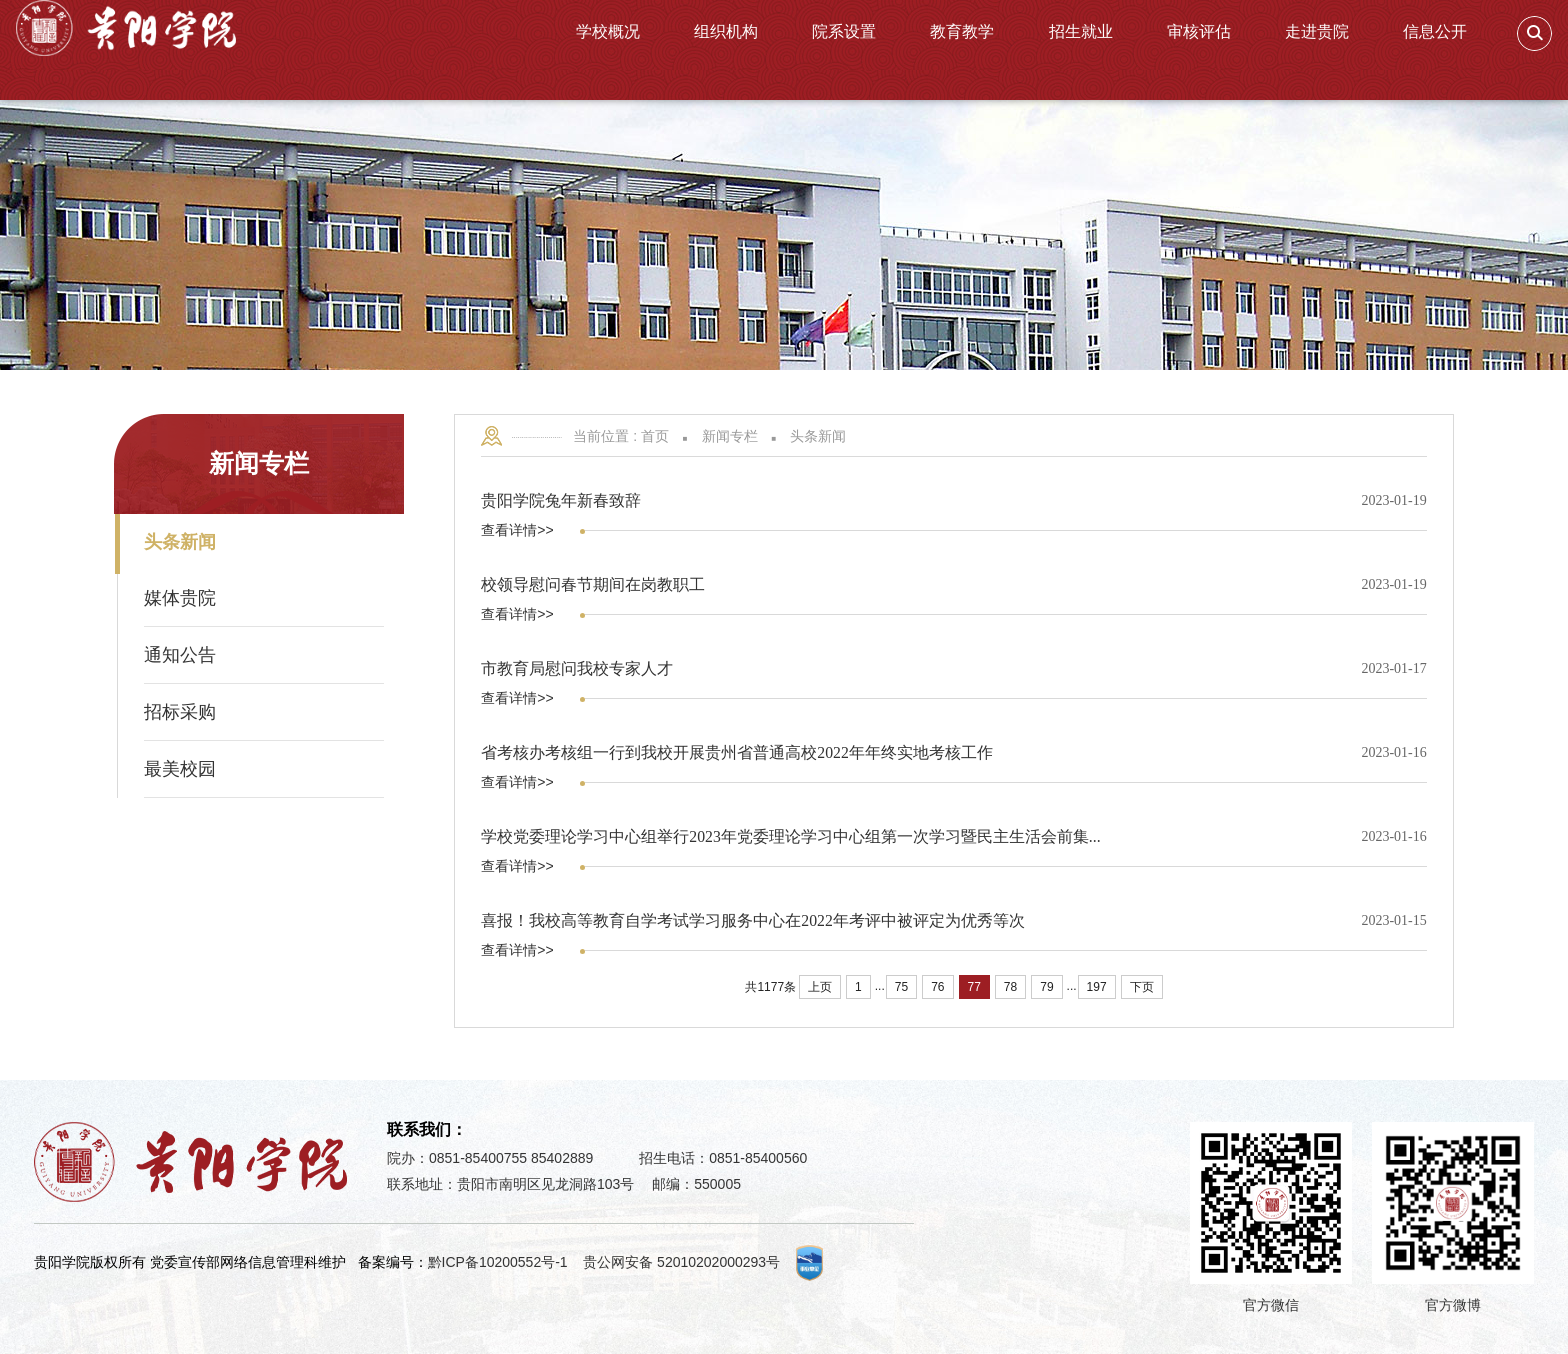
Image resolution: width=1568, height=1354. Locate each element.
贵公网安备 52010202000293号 (681, 1262)
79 (1046, 987)
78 (1010, 987)
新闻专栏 (730, 436)
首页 (655, 436)
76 (937, 987)
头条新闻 (818, 436)
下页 (1142, 987)
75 (901, 987)
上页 (820, 987)
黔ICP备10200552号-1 (498, 1262)
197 (1097, 987)
